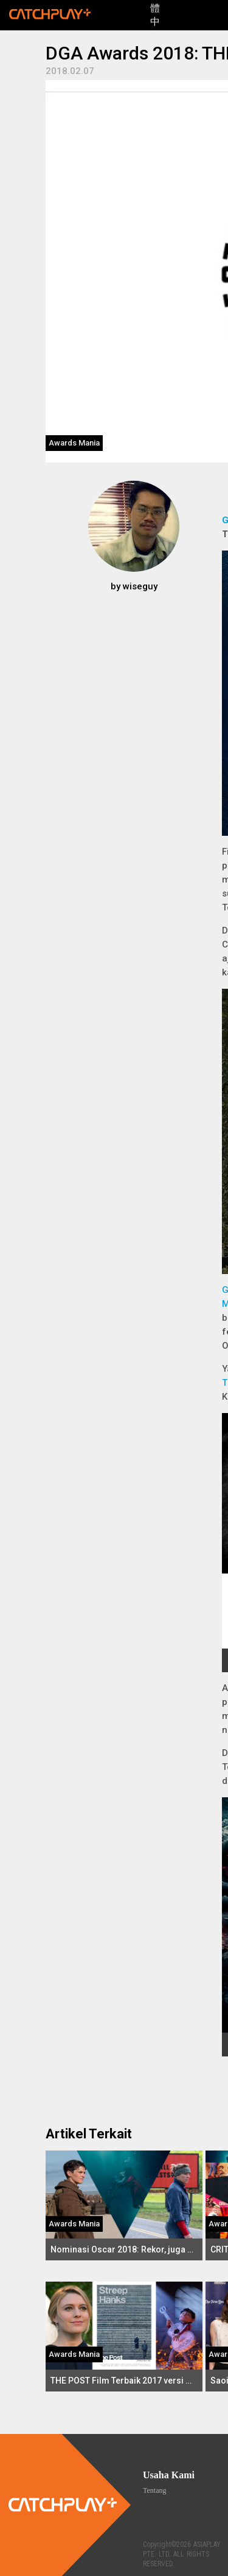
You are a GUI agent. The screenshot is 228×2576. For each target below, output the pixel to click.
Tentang (154, 2490)
